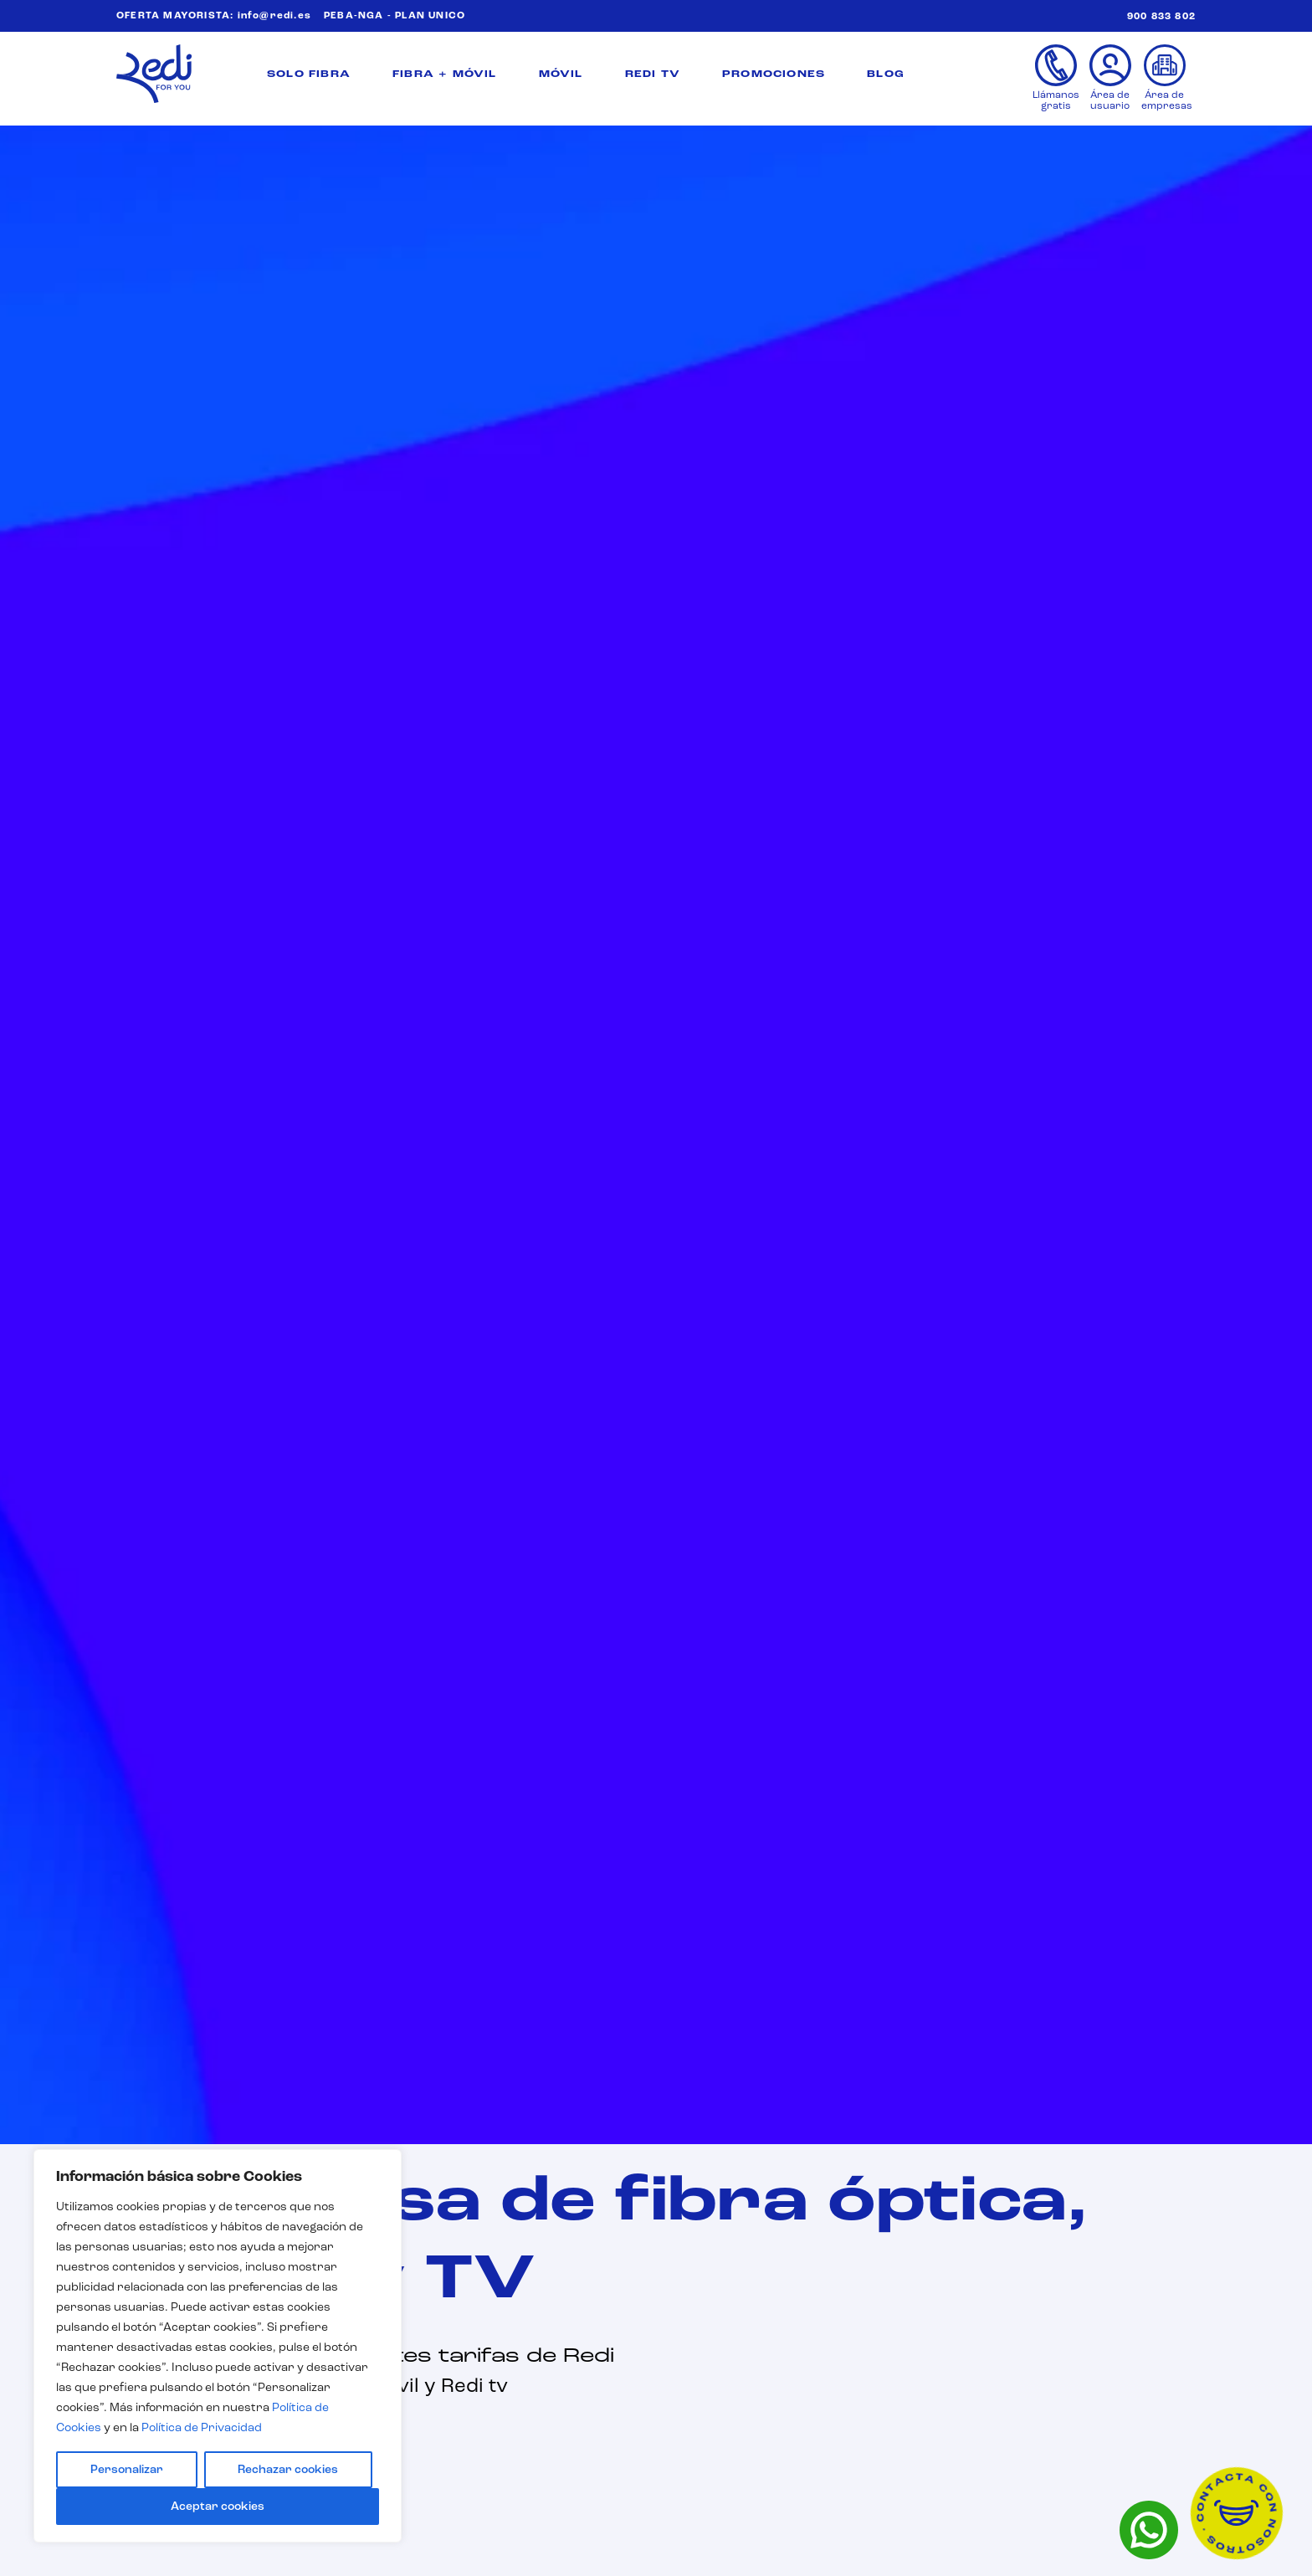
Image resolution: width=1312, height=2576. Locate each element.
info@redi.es (274, 16)
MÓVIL (561, 74)
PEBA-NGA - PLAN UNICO (394, 16)
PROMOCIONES (773, 74)
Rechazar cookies (288, 2470)
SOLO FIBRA (309, 74)
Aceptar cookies (217, 2506)
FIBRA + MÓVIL (444, 74)
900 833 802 (1161, 17)
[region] (217, 2346)
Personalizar (126, 2470)
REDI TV (652, 74)
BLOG (886, 74)
